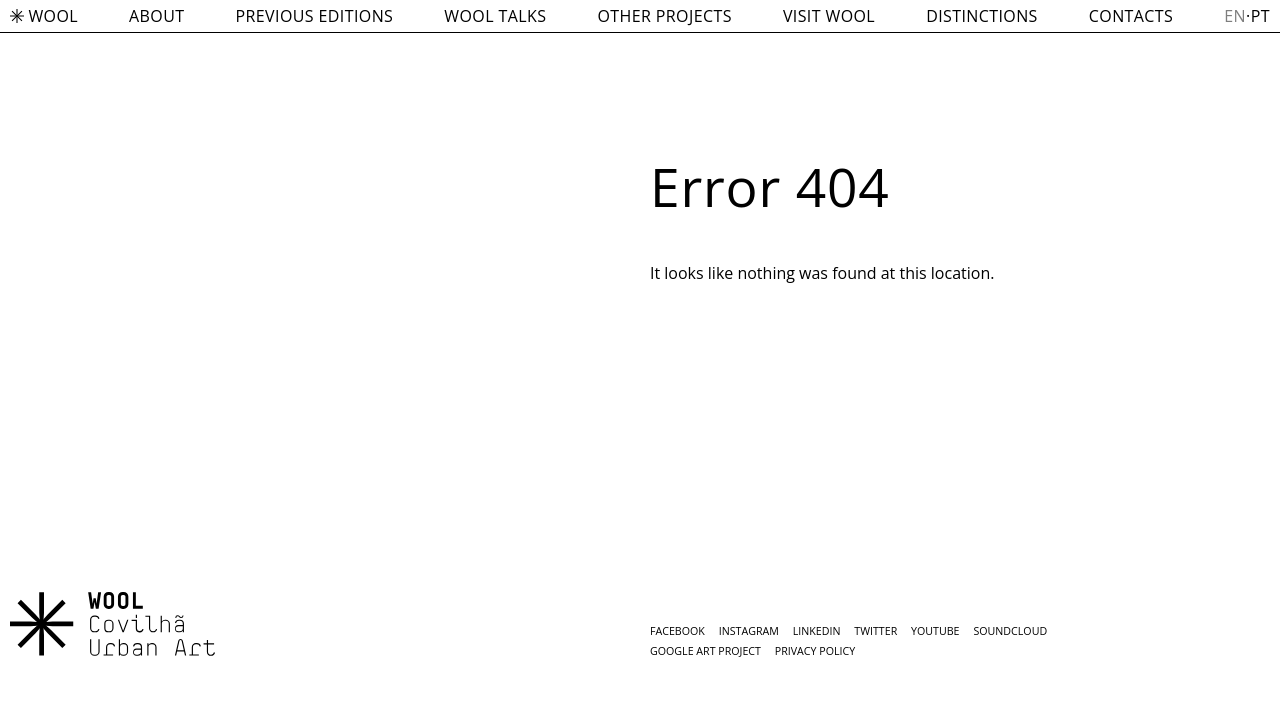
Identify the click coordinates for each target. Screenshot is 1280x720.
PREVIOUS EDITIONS (315, 16)
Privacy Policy (815, 651)
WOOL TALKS (495, 16)
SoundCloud (1010, 631)
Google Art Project (705, 651)
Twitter (875, 631)
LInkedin (817, 631)
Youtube (935, 631)
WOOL (44, 16)
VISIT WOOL (829, 16)
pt (1260, 16)
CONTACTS (1131, 16)
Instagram (749, 631)
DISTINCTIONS (982, 16)
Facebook (677, 631)
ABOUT (156, 16)
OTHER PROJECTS (664, 16)
